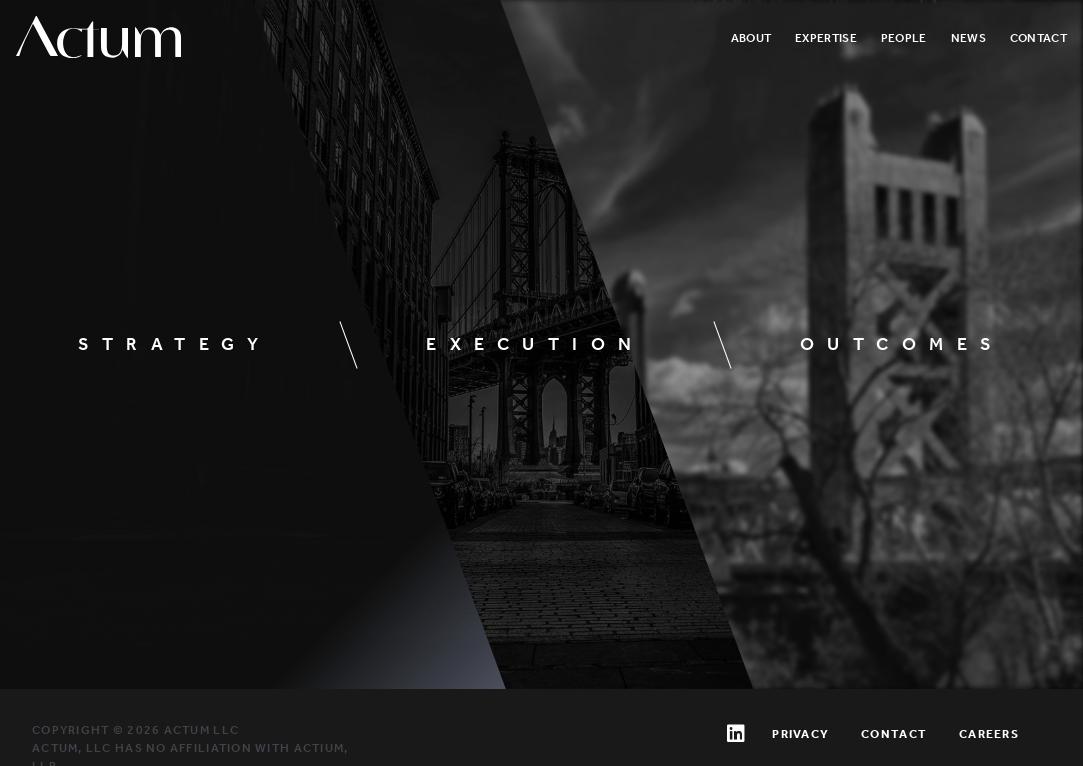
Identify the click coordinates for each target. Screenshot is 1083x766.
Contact (1038, 38)
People (904, 38)
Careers (989, 734)
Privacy (800, 734)
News (968, 38)
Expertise (826, 38)
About (751, 38)
